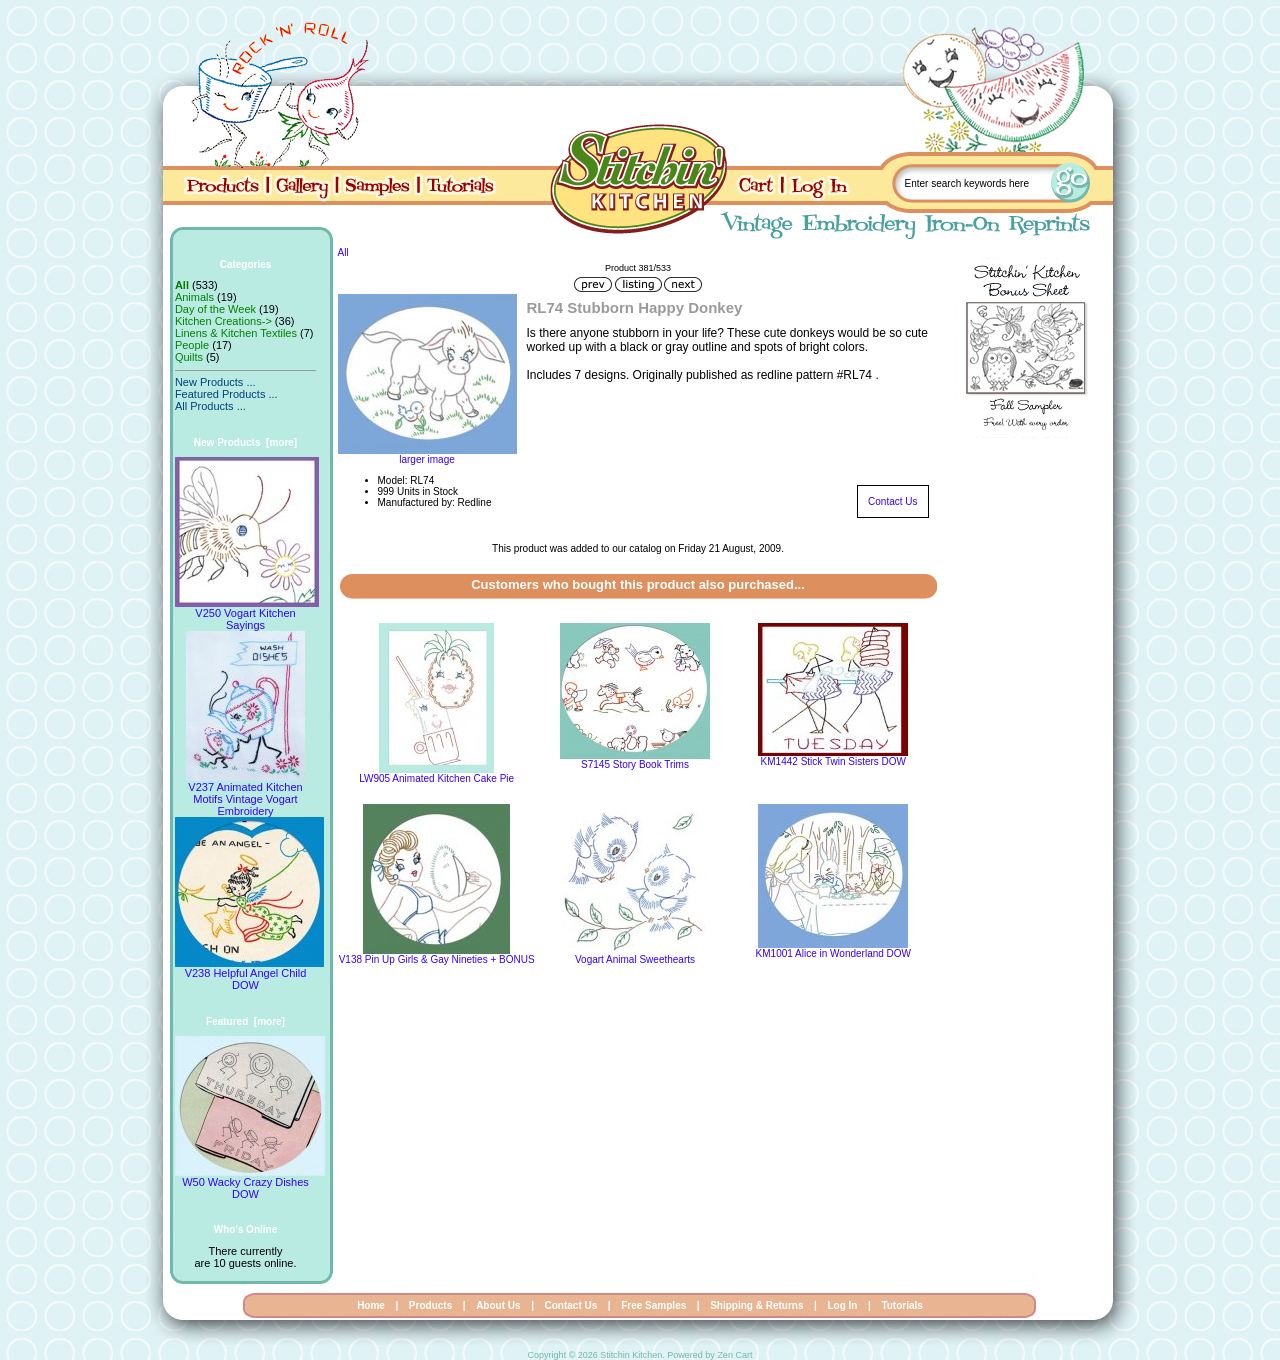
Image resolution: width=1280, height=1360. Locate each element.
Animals (194, 297)
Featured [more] (245, 1021)
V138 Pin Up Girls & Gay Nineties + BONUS (437, 959)
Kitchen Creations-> (223, 321)
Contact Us (892, 501)
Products (430, 1305)
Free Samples (653, 1305)
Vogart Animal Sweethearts (635, 959)
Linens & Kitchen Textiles (236, 333)
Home (371, 1305)
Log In (842, 1305)
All (343, 252)
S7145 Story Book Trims (635, 764)
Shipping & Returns (756, 1305)
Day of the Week (215, 309)
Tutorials (901, 1305)
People (192, 345)
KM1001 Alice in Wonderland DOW (833, 953)
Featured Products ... (226, 394)
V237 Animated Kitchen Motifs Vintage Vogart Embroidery (245, 794)
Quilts (189, 357)
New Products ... (215, 382)
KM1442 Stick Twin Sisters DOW (833, 761)
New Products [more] (245, 442)
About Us (498, 1305)
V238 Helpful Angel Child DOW (249, 974)
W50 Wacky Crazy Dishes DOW (250, 1183)
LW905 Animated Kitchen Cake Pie (436, 778)
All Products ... (210, 406)
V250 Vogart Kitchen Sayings (247, 614)
